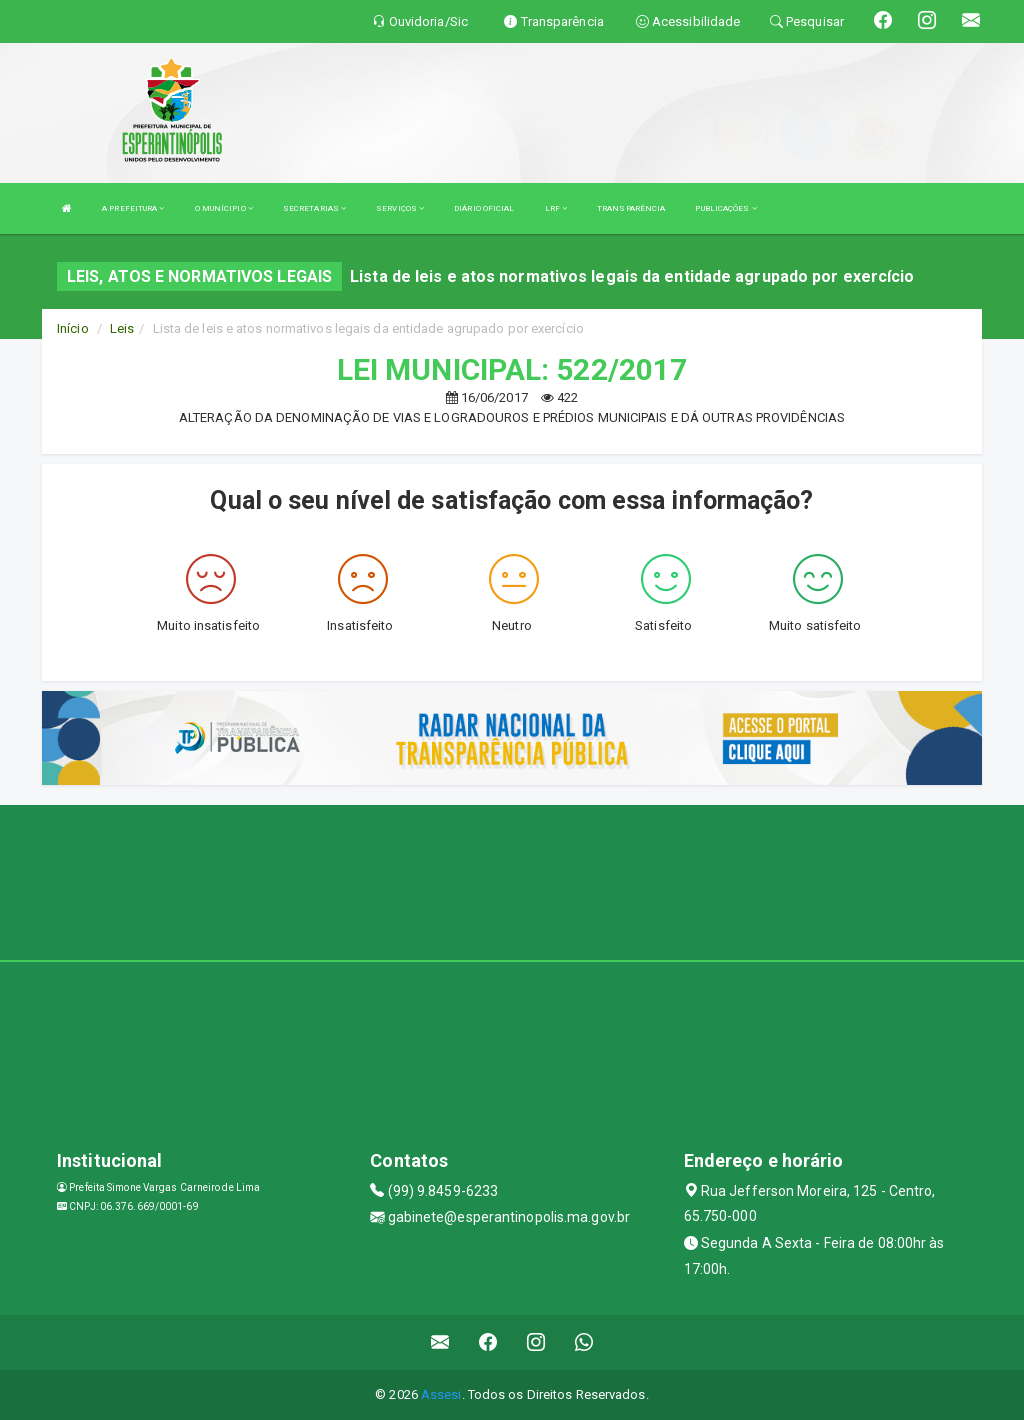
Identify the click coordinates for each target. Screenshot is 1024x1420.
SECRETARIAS (314, 208)
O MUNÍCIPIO (224, 208)
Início (73, 328)
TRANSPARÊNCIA (631, 208)
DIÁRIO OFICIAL (484, 208)
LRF (556, 208)
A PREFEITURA (133, 208)
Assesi (441, 1394)
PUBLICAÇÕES (725, 208)
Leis (122, 328)
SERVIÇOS (400, 208)
